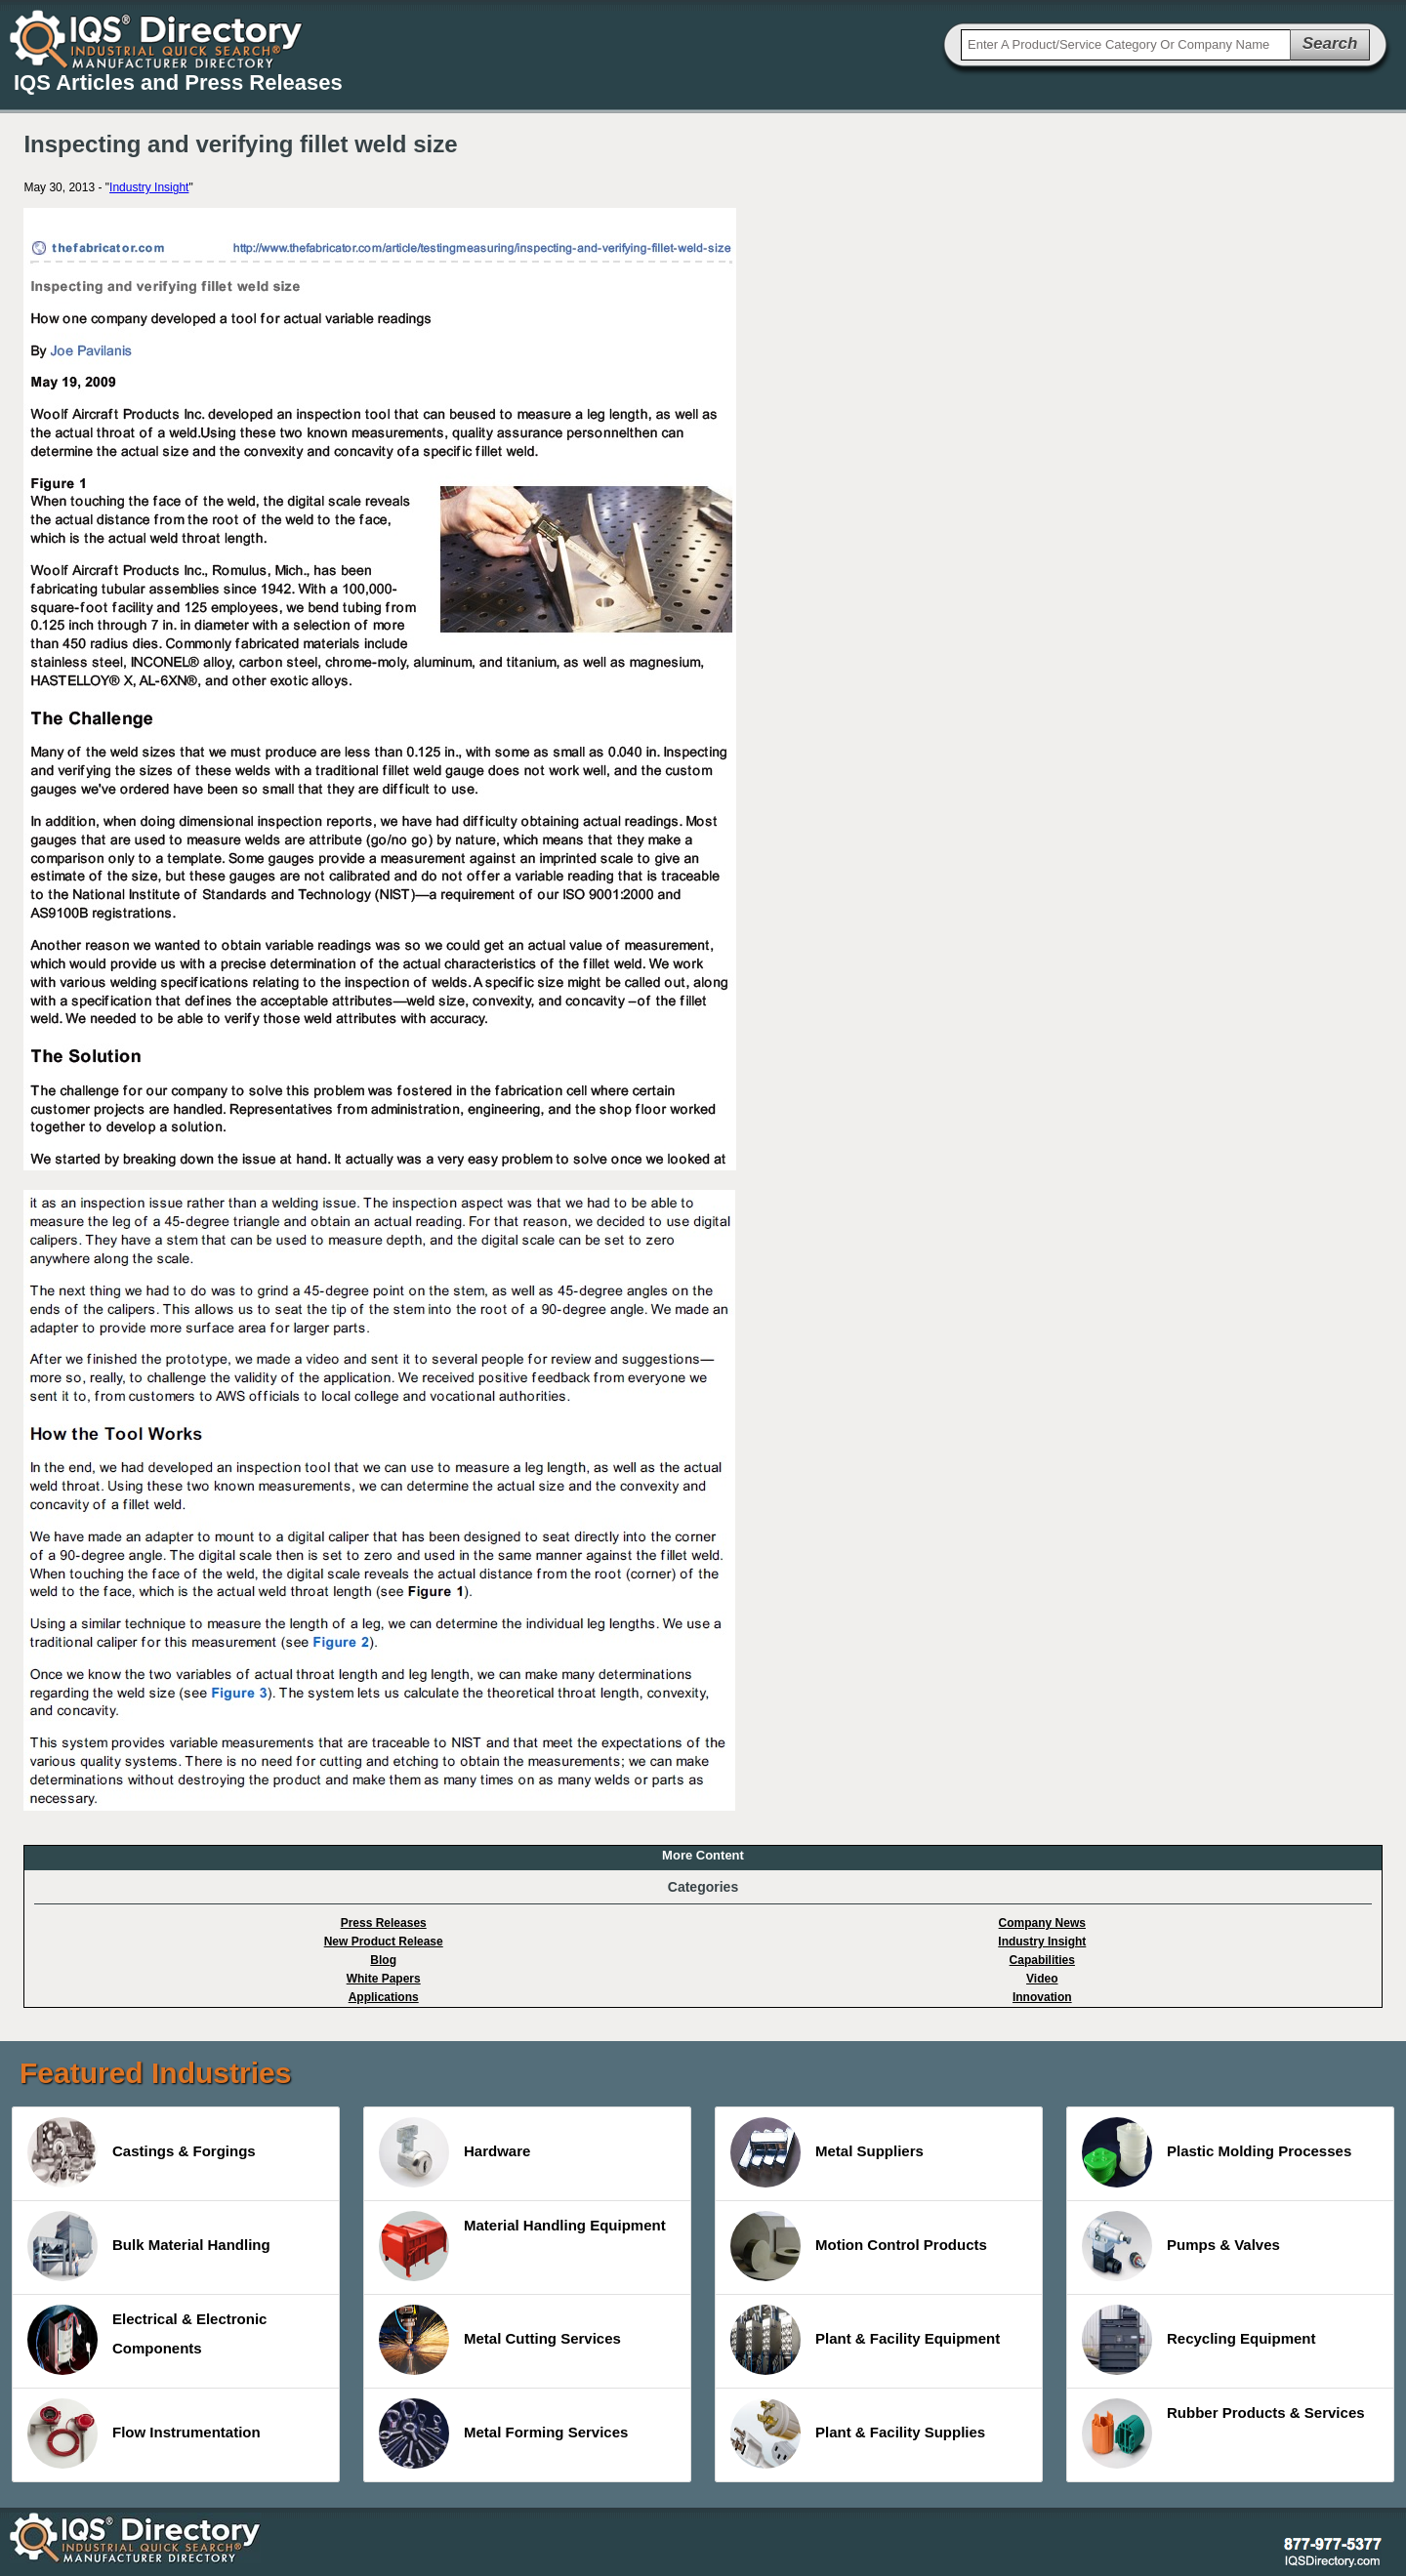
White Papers (384, 1978)
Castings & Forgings (141, 2152)
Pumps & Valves (1181, 2246)
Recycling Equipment (1199, 2340)
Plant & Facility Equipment (865, 2340)
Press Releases (384, 1923)
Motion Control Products (858, 2246)
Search (1330, 43)
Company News (1042, 1923)
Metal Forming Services (503, 2433)
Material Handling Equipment (522, 2246)
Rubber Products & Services (1223, 2433)
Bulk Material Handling (148, 2246)
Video (1041, 1978)
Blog (383, 1960)
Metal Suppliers (827, 2152)
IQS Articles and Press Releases (178, 82)
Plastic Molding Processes (1216, 2152)
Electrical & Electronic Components (147, 2340)
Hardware (454, 2152)
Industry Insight (148, 187)
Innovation (1042, 1997)
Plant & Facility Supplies (857, 2433)
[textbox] (1126, 45)
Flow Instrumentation (144, 2433)
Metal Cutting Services (500, 2340)
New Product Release (383, 1941)
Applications (384, 1997)
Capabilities (1042, 1960)
